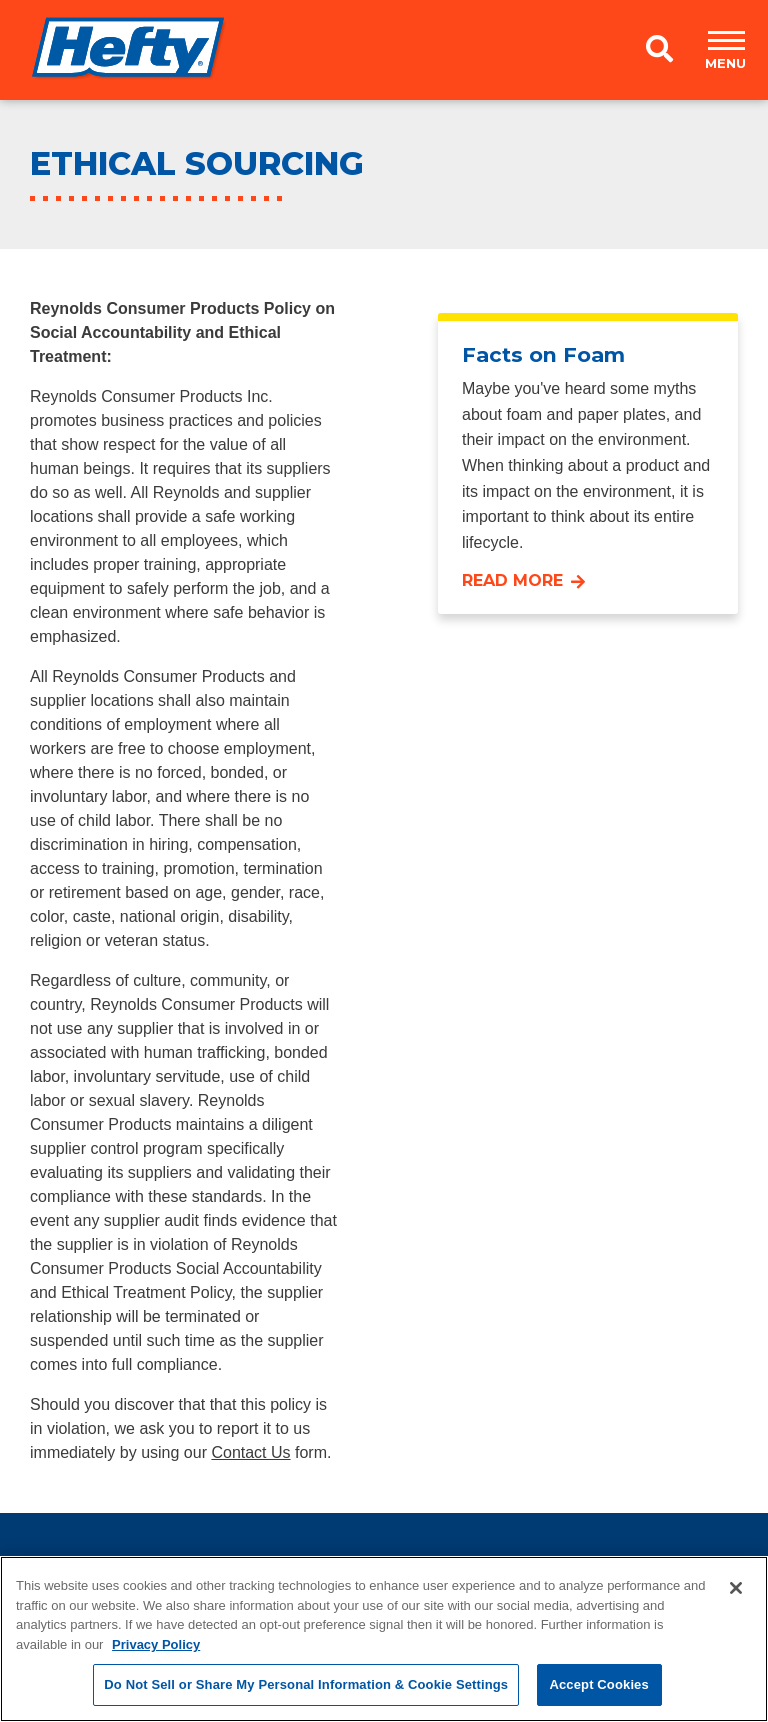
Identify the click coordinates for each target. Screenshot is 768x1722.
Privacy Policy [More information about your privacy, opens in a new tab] (156, 1644)
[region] (384, 1639)
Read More (512, 580)
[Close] (736, 1588)
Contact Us (250, 1452)
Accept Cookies (598, 1684)
